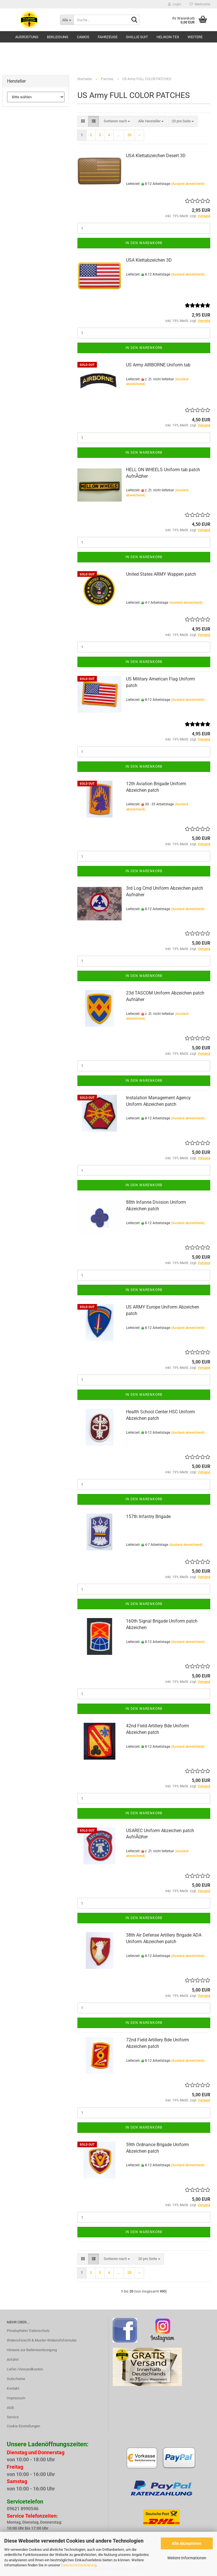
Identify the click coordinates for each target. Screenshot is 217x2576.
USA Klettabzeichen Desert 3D (156, 155)
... (118, 135)
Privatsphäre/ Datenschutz (28, 2331)
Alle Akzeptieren (186, 2543)
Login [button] (174, 4)
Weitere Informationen (186, 2558)
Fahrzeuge (108, 37)
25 (129, 135)
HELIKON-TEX (168, 37)
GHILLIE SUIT (137, 37)
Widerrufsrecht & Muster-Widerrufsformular (42, 2340)
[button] (82, 121)
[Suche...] (66, 20)
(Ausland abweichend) (188, 184)
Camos (83, 37)
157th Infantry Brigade (148, 1516)
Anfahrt (13, 2359)
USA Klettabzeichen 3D (149, 260)
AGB (10, 2408)
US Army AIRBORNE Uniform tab (158, 365)
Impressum (16, 2398)
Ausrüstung (26, 37)
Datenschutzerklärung (78, 2565)
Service (13, 2417)
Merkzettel (200, 4)
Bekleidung (57, 37)
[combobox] (117, 121)
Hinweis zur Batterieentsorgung (32, 2350)
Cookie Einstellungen (23, 2426)
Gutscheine (16, 2379)
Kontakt (13, 2388)
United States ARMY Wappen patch (161, 574)
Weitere (195, 37)
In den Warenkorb (143, 243)
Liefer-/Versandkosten (25, 2369)
